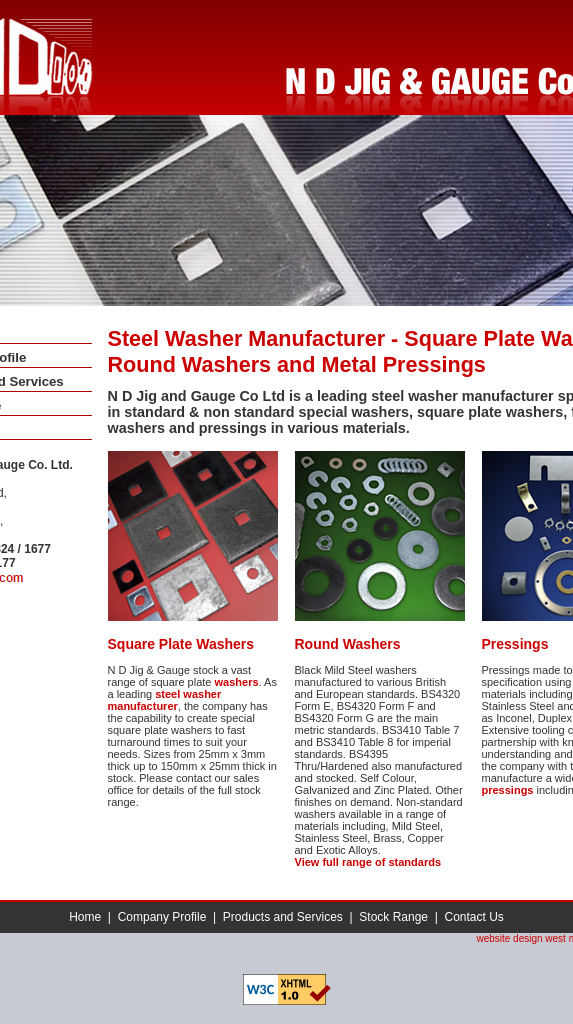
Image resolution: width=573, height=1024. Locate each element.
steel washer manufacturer (165, 700)
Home (85, 917)
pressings (508, 790)
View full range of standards (368, 862)
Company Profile (162, 917)
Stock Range (393, 917)
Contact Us (473, 917)
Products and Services (283, 917)
